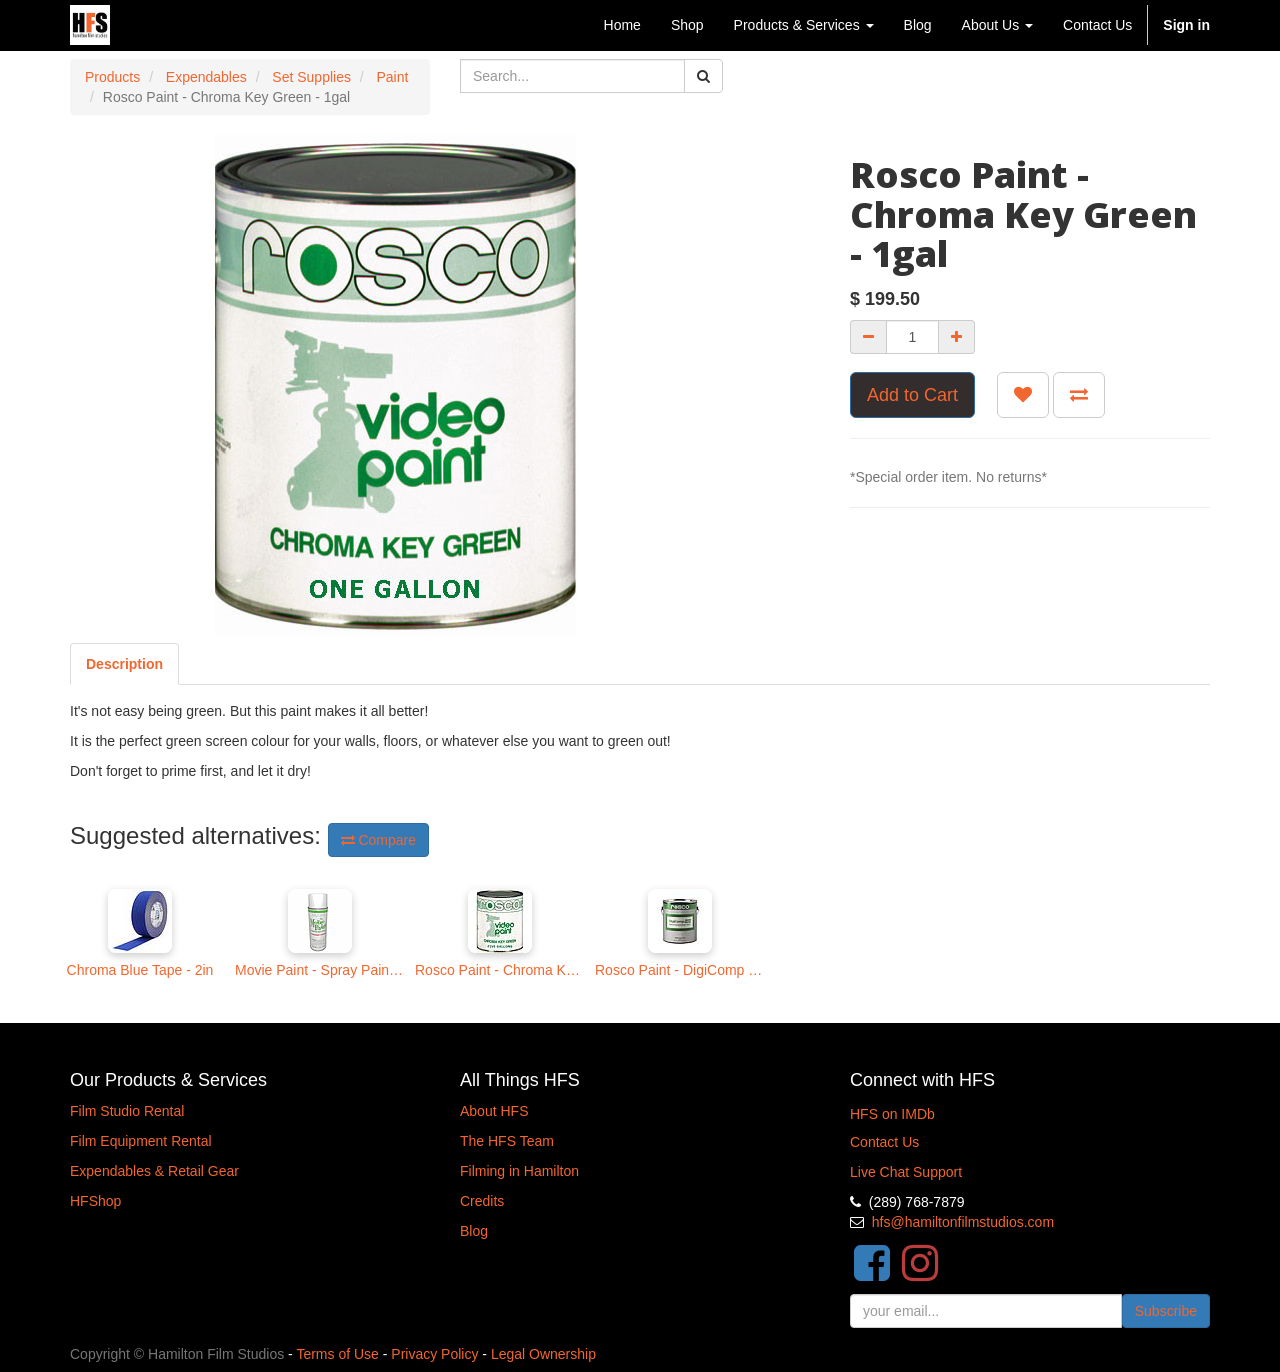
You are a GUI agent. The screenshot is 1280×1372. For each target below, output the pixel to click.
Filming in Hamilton (519, 1171)
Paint (393, 77)
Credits (482, 1201)
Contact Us (884, 1142)
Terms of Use (337, 1354)
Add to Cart (912, 395)
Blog (474, 1231)
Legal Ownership (543, 1354)
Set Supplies (311, 77)
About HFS (494, 1111)
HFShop (95, 1201)
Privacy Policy (434, 1354)
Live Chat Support (906, 1172)
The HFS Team (507, 1141)
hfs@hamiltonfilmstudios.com (963, 1222)
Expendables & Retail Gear (154, 1171)
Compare (378, 840)
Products (112, 77)
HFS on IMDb (892, 1114)
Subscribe (1166, 1311)
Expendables (206, 77)
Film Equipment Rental (141, 1141)
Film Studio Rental (127, 1111)
